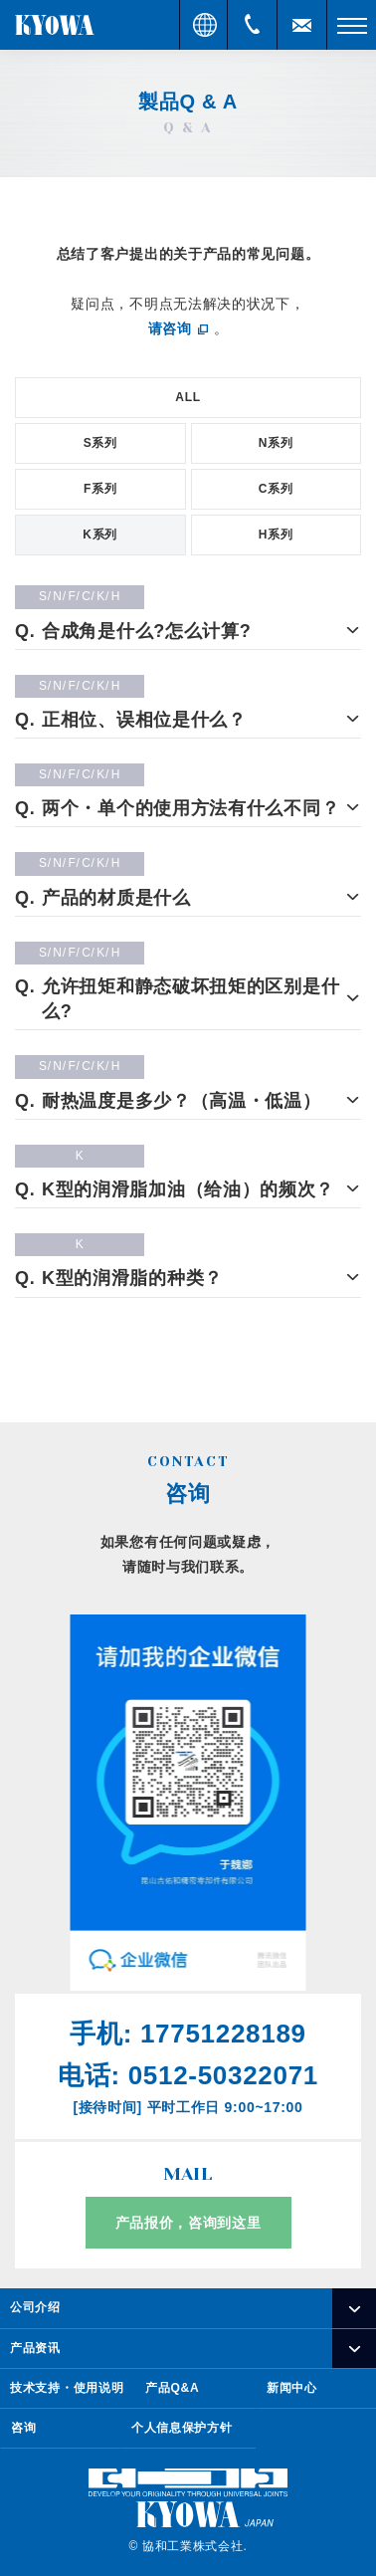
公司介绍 (35, 2307)
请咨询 (170, 328)
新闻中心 (292, 2388)
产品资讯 (35, 2348)
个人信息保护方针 (182, 2428)
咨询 (23, 2428)
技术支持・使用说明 (66, 2388)
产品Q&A (172, 2388)
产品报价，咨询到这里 (188, 2223)
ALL (187, 397)
